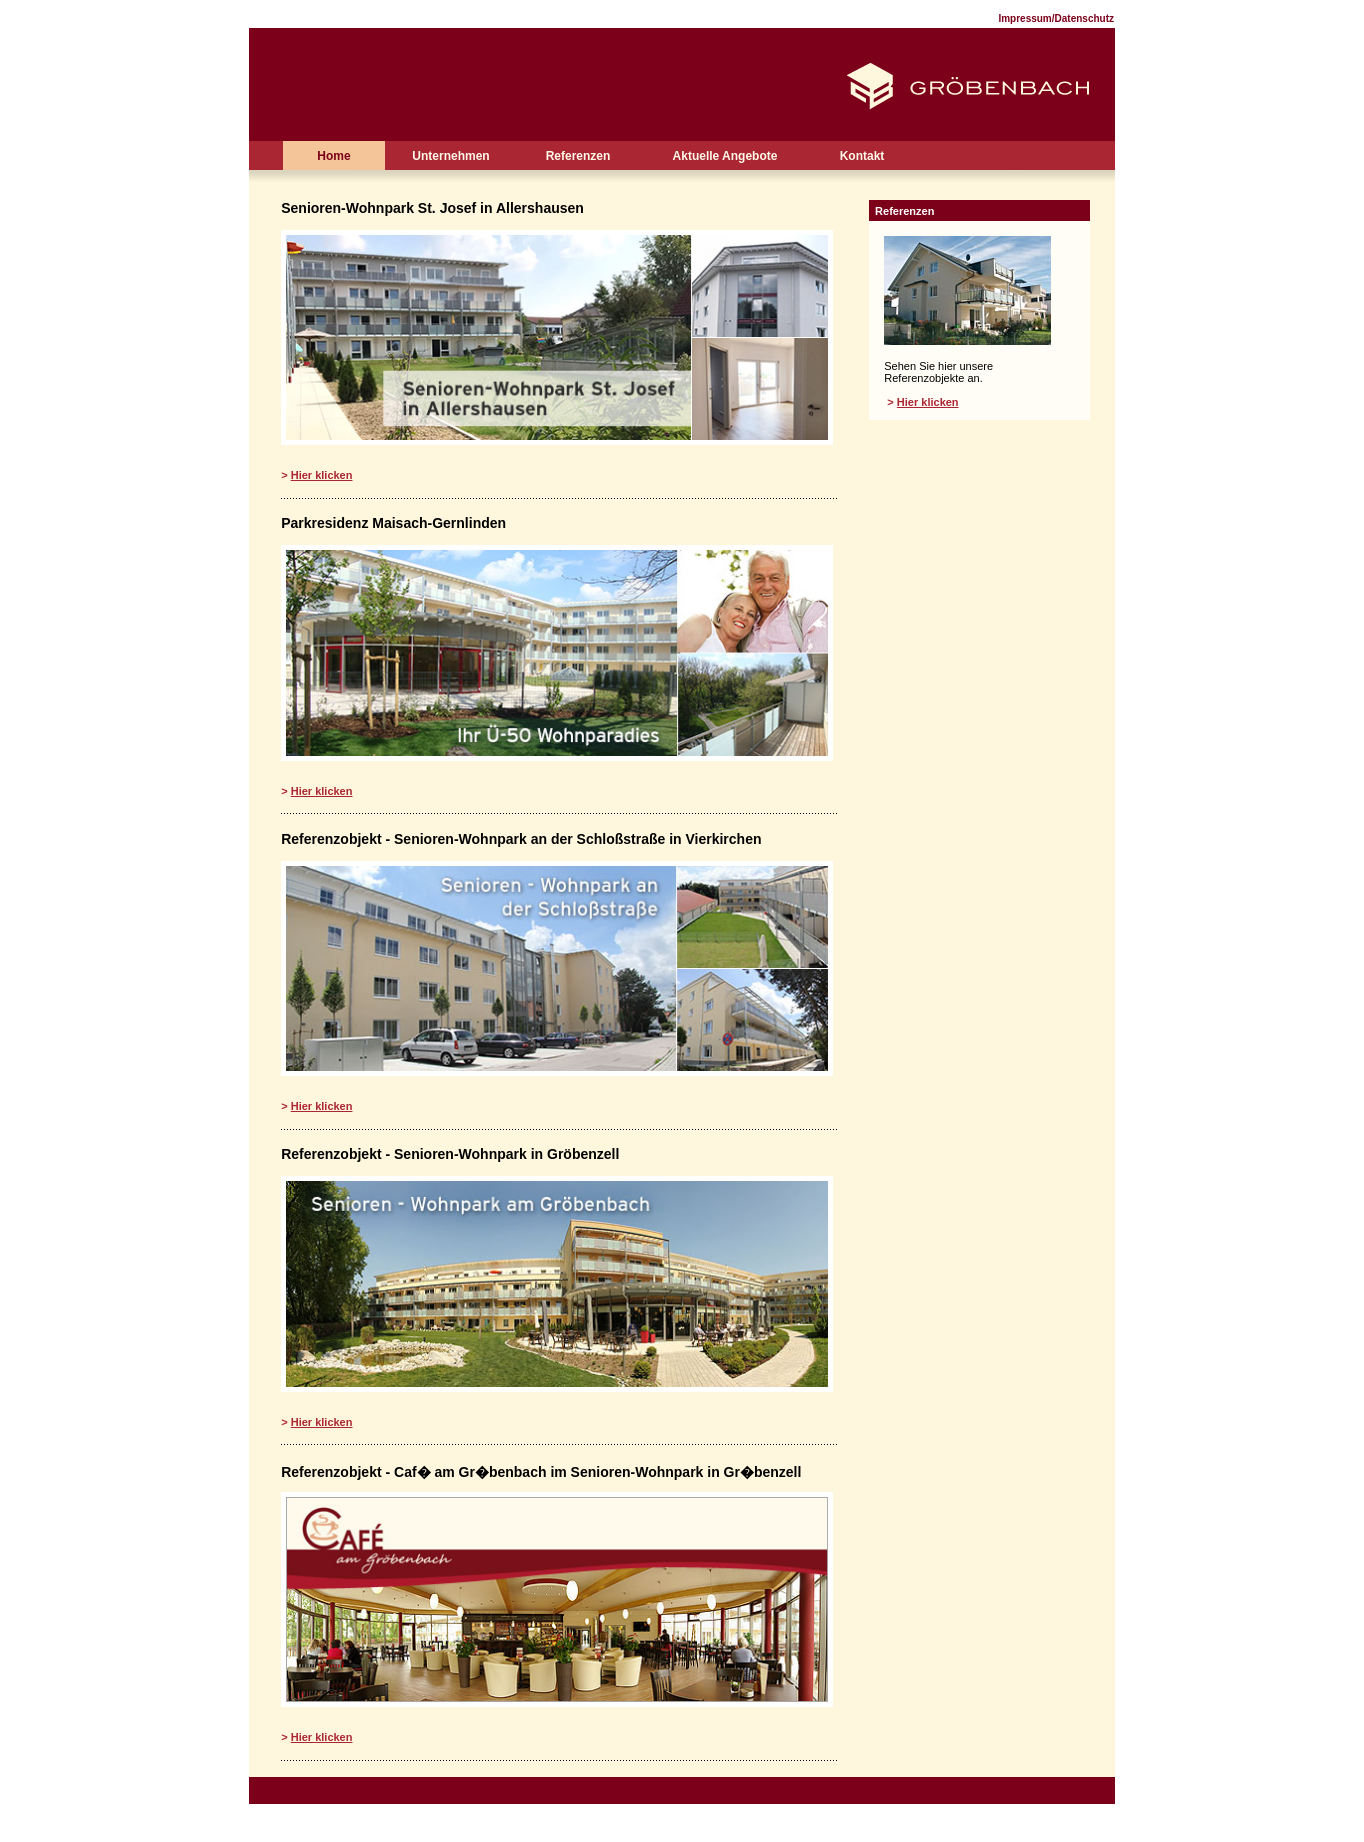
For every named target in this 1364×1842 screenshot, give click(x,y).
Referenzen (578, 156)
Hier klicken (322, 475)
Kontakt (862, 156)
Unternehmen (450, 156)
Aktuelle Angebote (725, 156)
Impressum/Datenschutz (1056, 18)
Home (333, 156)
